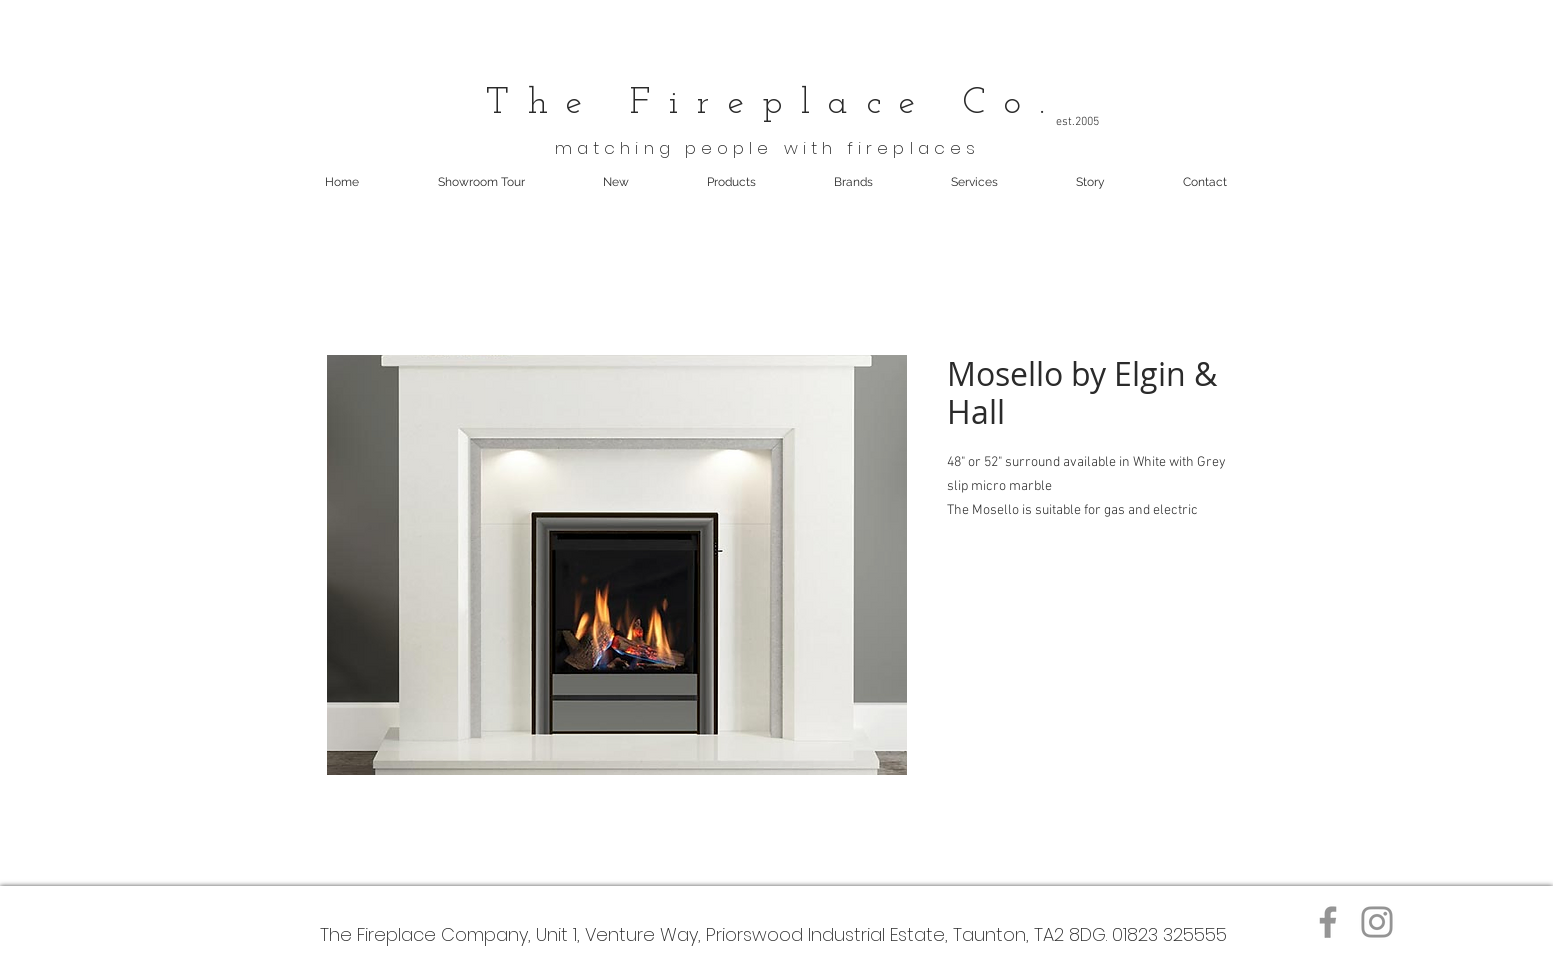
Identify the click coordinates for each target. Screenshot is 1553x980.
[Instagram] (1377, 922)
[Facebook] (1328, 922)
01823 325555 (1169, 934)
